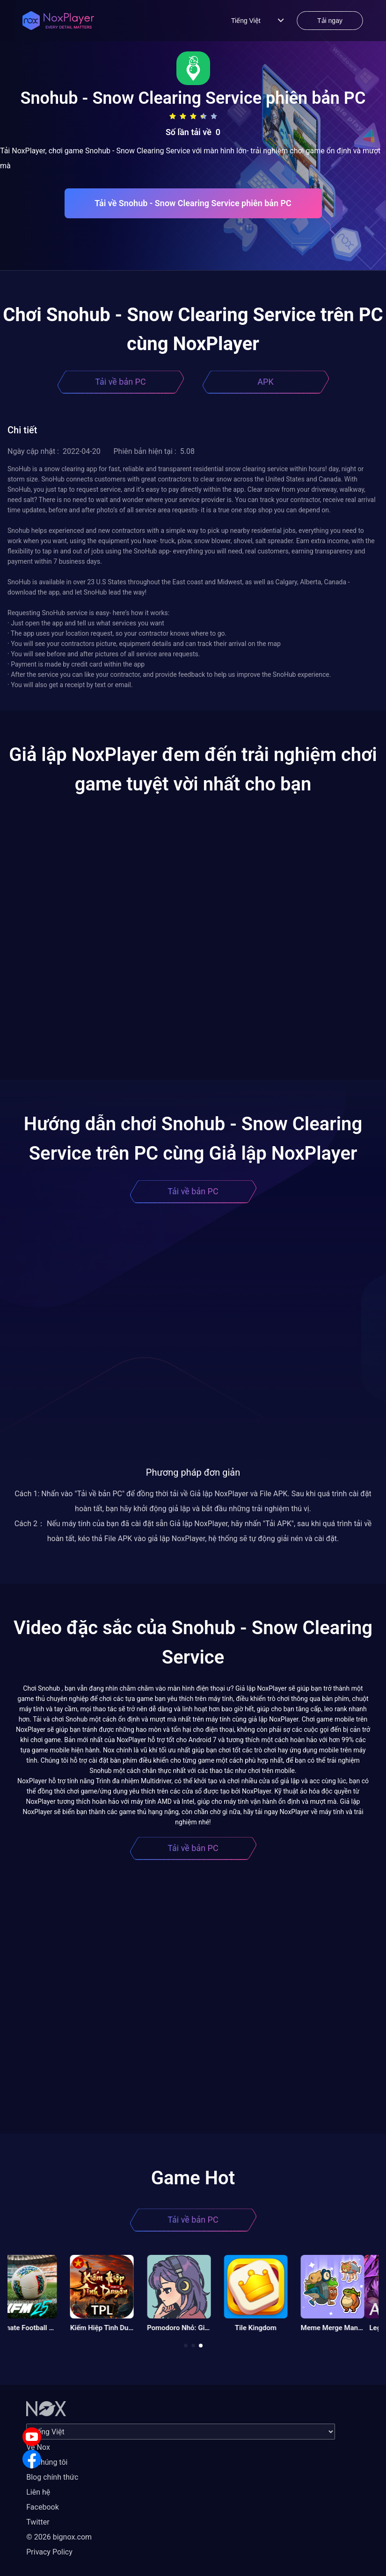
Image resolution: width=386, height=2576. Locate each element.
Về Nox (38, 2447)
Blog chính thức (52, 2477)
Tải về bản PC (120, 382)
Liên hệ (38, 2492)
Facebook (42, 2507)
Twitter (37, 2522)
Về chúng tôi (46, 2462)
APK (265, 382)
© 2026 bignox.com (59, 2537)
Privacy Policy (49, 2551)
